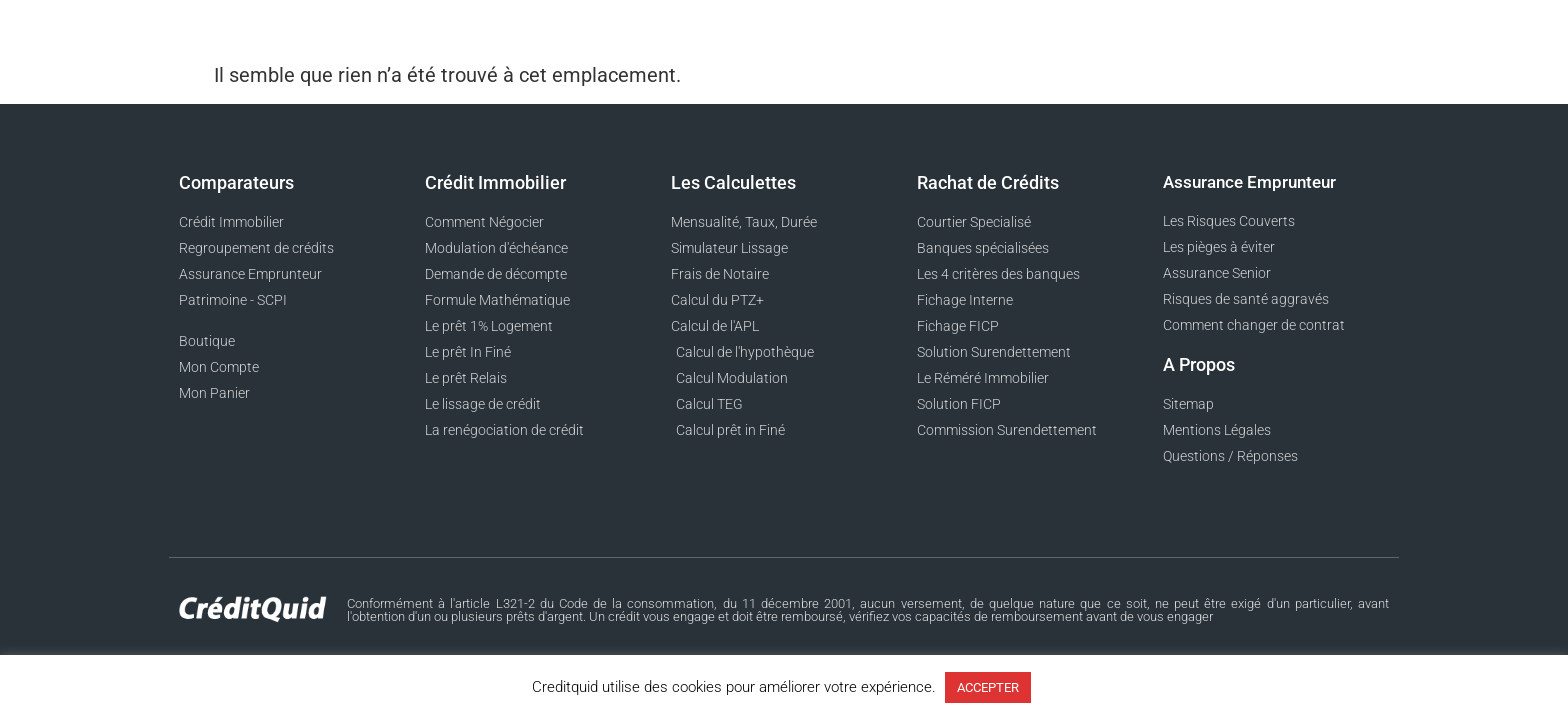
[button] (1389, 30)
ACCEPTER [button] (988, 687)
